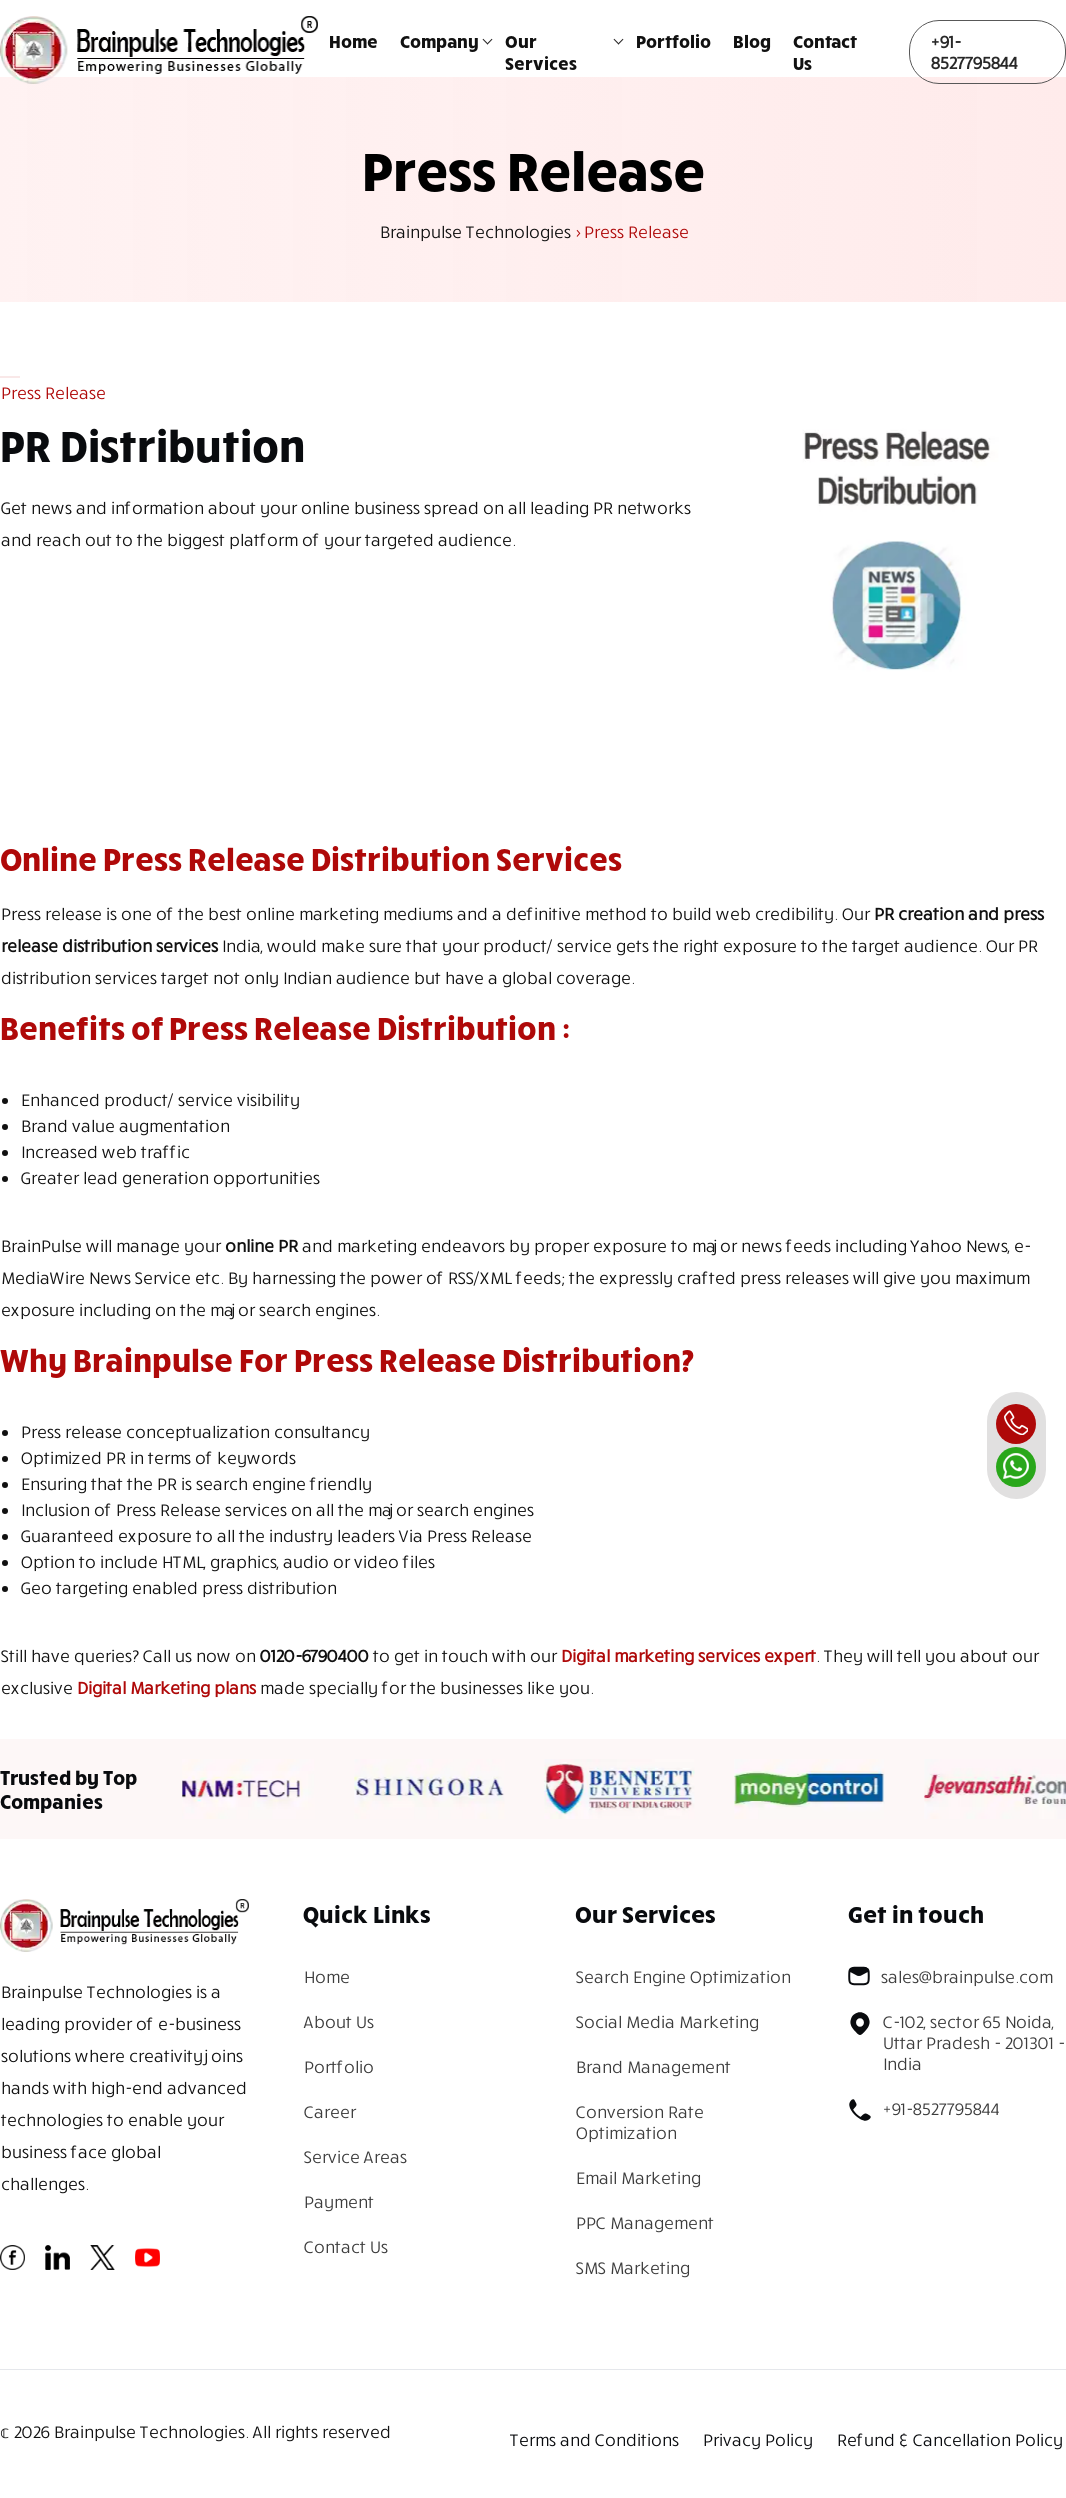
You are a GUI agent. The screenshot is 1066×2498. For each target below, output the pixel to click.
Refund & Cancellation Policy (949, 2439)
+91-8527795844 (973, 52)
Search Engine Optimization (682, 1976)
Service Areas (354, 2156)
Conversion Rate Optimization (639, 2122)
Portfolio (673, 41)
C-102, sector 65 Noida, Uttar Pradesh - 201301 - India (956, 2042)
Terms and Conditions (593, 2439)
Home (353, 41)
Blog (752, 41)
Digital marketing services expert (687, 1655)
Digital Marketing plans (165, 1687)
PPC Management (644, 2222)
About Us (338, 2021)
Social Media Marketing (666, 2021)
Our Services (541, 52)
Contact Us (825, 52)
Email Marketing (637, 2177)
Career (329, 2111)
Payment (338, 2201)
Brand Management (652, 2066)
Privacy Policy (757, 2439)
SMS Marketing (632, 2267)
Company (439, 41)
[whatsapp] (1016, 1467)
